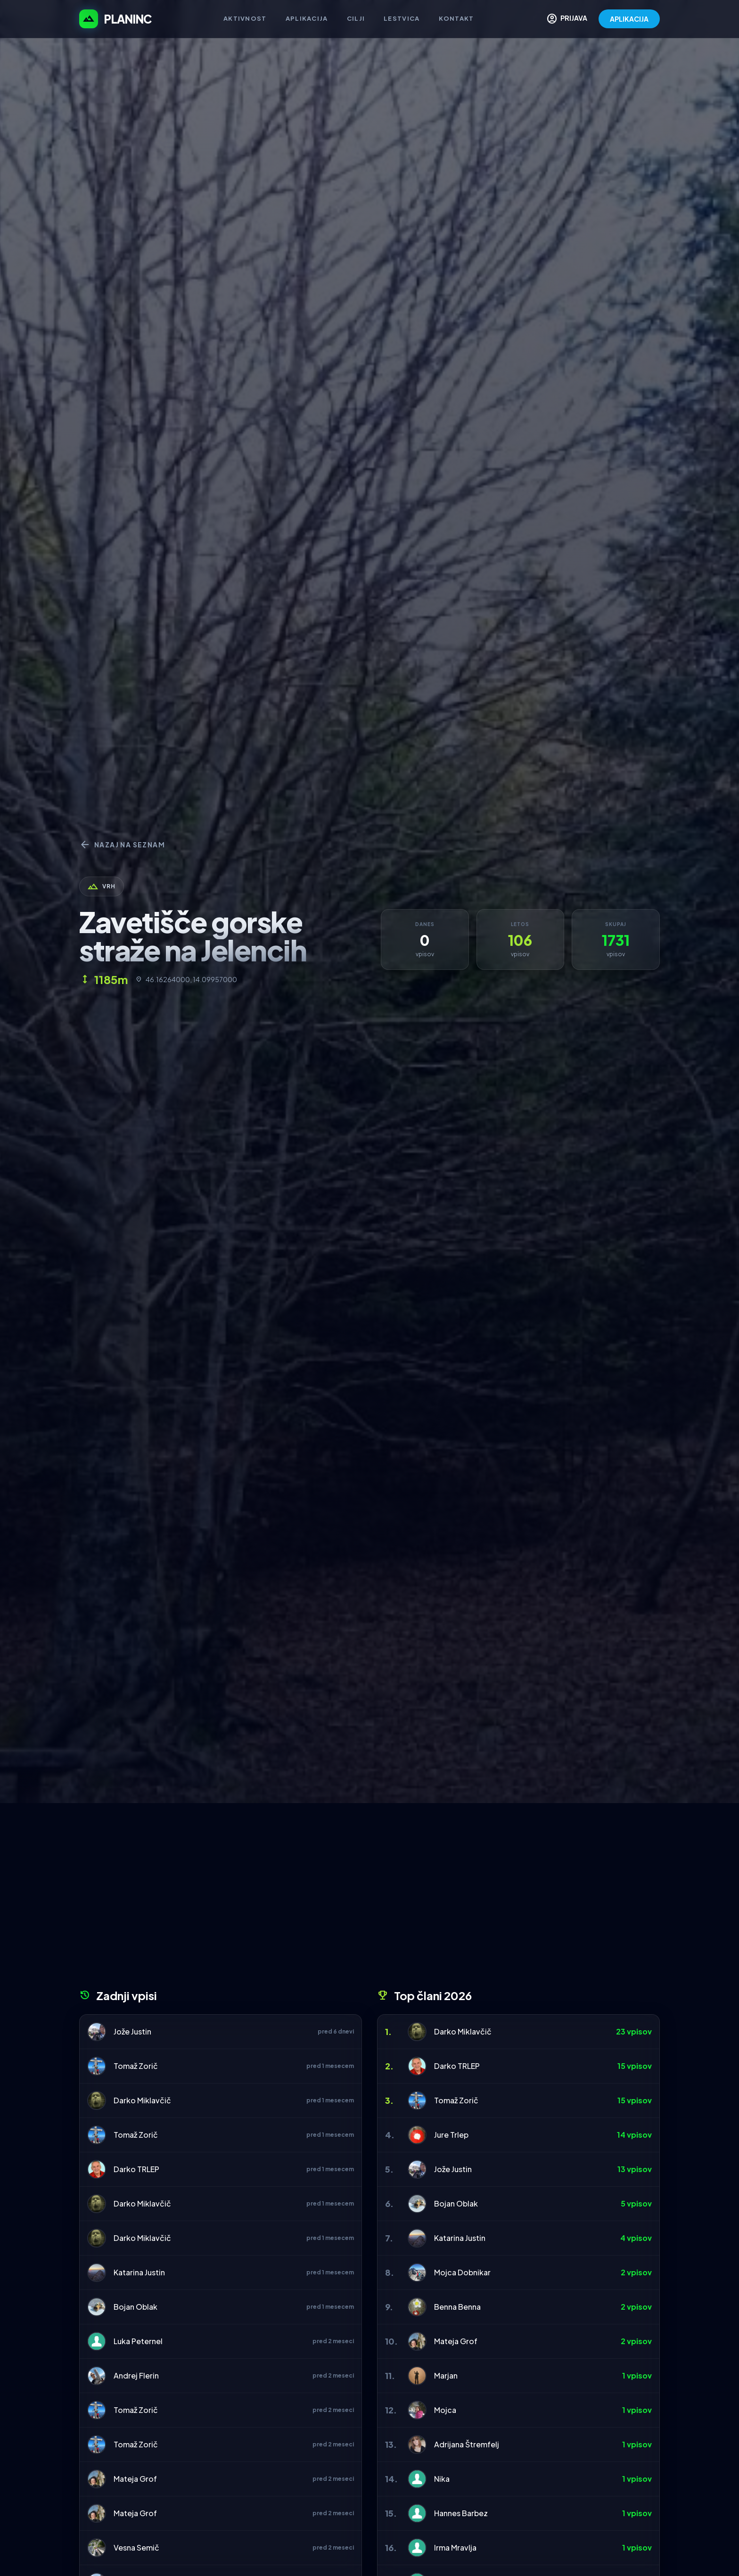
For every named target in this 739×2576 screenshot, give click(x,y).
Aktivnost (245, 18)
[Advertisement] (369, 1899)
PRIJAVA (566, 19)
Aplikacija (307, 18)
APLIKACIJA (629, 19)
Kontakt (456, 18)
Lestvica (401, 18)
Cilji (356, 18)
